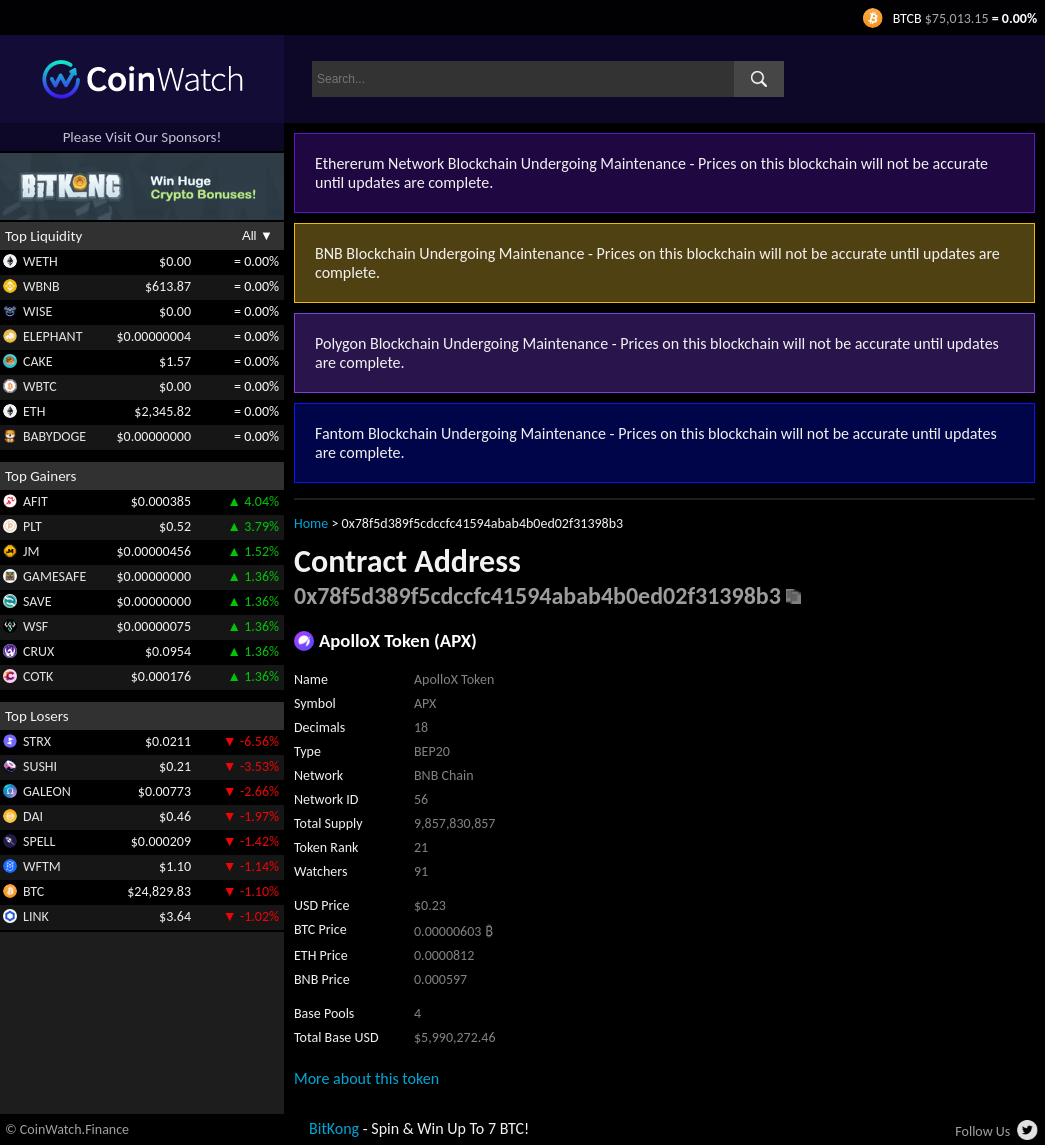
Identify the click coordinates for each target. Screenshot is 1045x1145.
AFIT (35, 501)
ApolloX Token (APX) (398, 640)
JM (31, 551)
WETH (40, 261)
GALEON (47, 791)
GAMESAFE (54, 576)
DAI (33, 816)
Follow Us (982, 1131)
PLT (32, 526)
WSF (35, 626)
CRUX (38, 651)
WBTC (40, 386)
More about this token (366, 1078)
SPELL (39, 841)
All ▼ (257, 235)
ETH (34, 411)
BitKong (334, 1128)
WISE (37, 311)
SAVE (37, 601)
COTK (38, 676)
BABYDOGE (54, 436)
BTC (33, 891)
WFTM (42, 866)
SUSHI (40, 766)
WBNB (41, 286)
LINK (36, 916)
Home (311, 523)
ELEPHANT (52, 336)
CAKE (38, 361)
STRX (37, 741)
